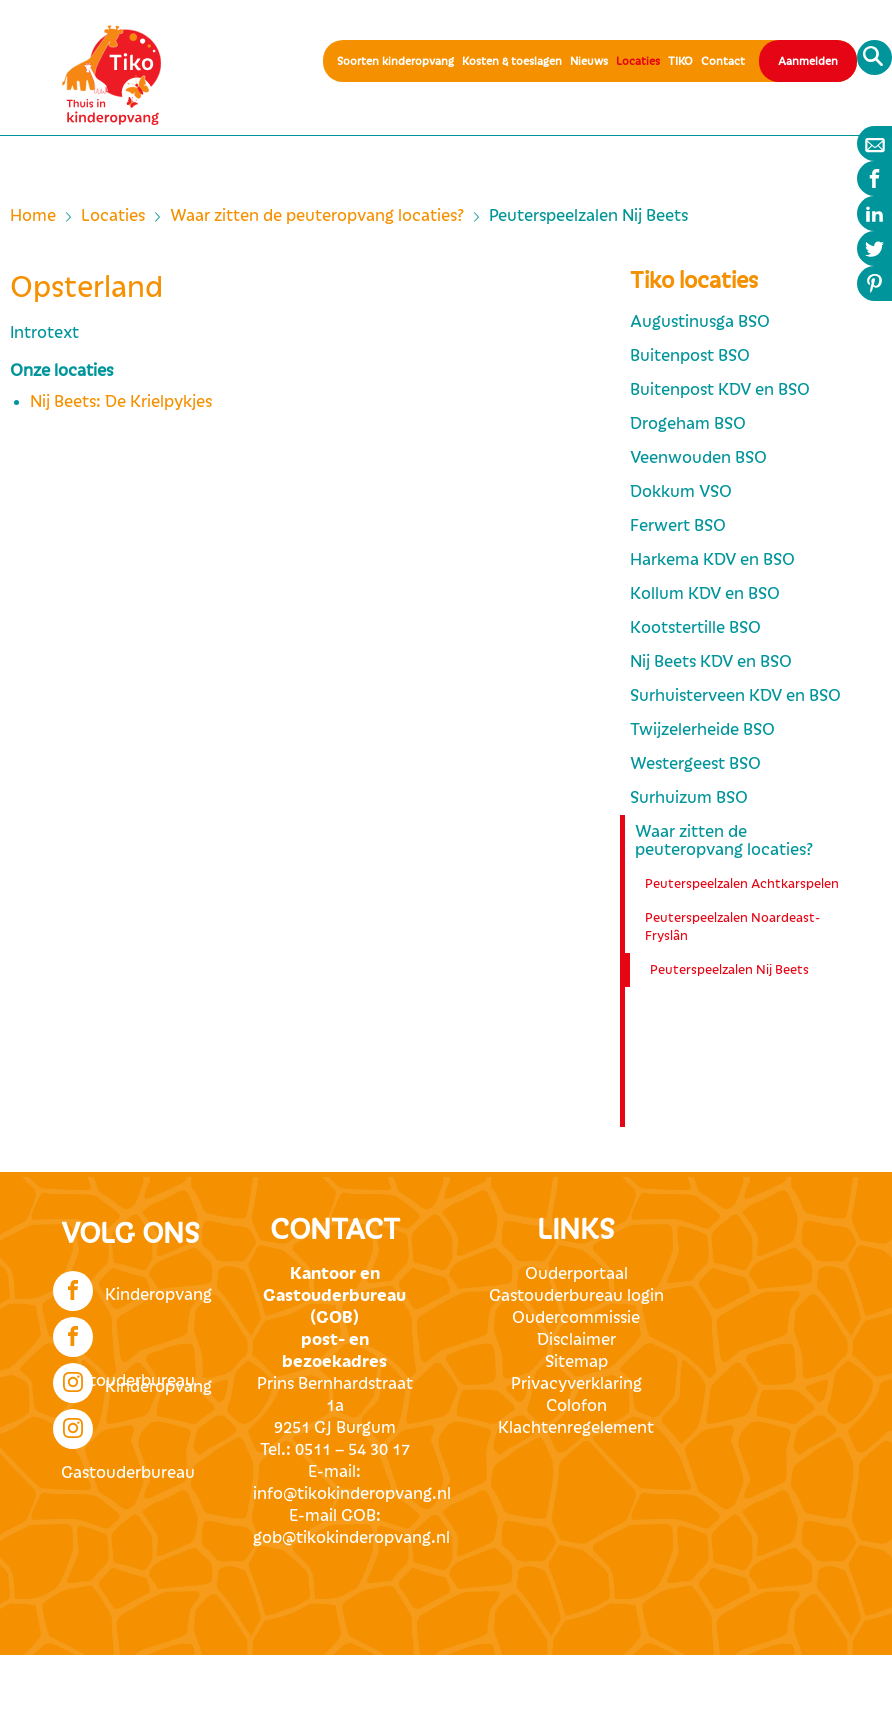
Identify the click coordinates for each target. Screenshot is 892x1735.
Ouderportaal (576, 1274)
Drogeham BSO (688, 424)
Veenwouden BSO (698, 458)
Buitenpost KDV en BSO (720, 390)
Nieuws (589, 61)
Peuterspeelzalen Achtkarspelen (742, 884)
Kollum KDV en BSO (705, 594)
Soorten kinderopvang (395, 61)
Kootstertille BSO (695, 628)
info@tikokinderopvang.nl (352, 1494)
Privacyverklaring (576, 1384)
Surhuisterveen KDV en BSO (735, 696)
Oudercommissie (576, 1318)
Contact (723, 61)
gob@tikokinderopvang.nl (351, 1538)
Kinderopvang (132, 1289)
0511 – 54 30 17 (352, 1450)
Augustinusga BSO (700, 322)
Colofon (576, 1406)
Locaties (638, 61)
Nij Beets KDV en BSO (711, 662)
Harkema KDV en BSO (712, 560)
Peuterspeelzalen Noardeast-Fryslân (732, 927)
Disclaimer (576, 1340)
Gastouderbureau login (576, 1296)
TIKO (680, 61)
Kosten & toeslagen (512, 61)
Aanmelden (808, 61)
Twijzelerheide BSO (702, 730)
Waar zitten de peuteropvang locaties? (317, 216)
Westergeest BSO (695, 764)
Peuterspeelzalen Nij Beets (729, 970)
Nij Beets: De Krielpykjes (121, 402)
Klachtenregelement (576, 1428)
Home (33, 216)
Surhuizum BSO (689, 798)
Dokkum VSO (681, 492)
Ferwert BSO (678, 526)
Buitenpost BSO (690, 356)
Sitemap (576, 1362)
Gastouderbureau (124, 1335)
